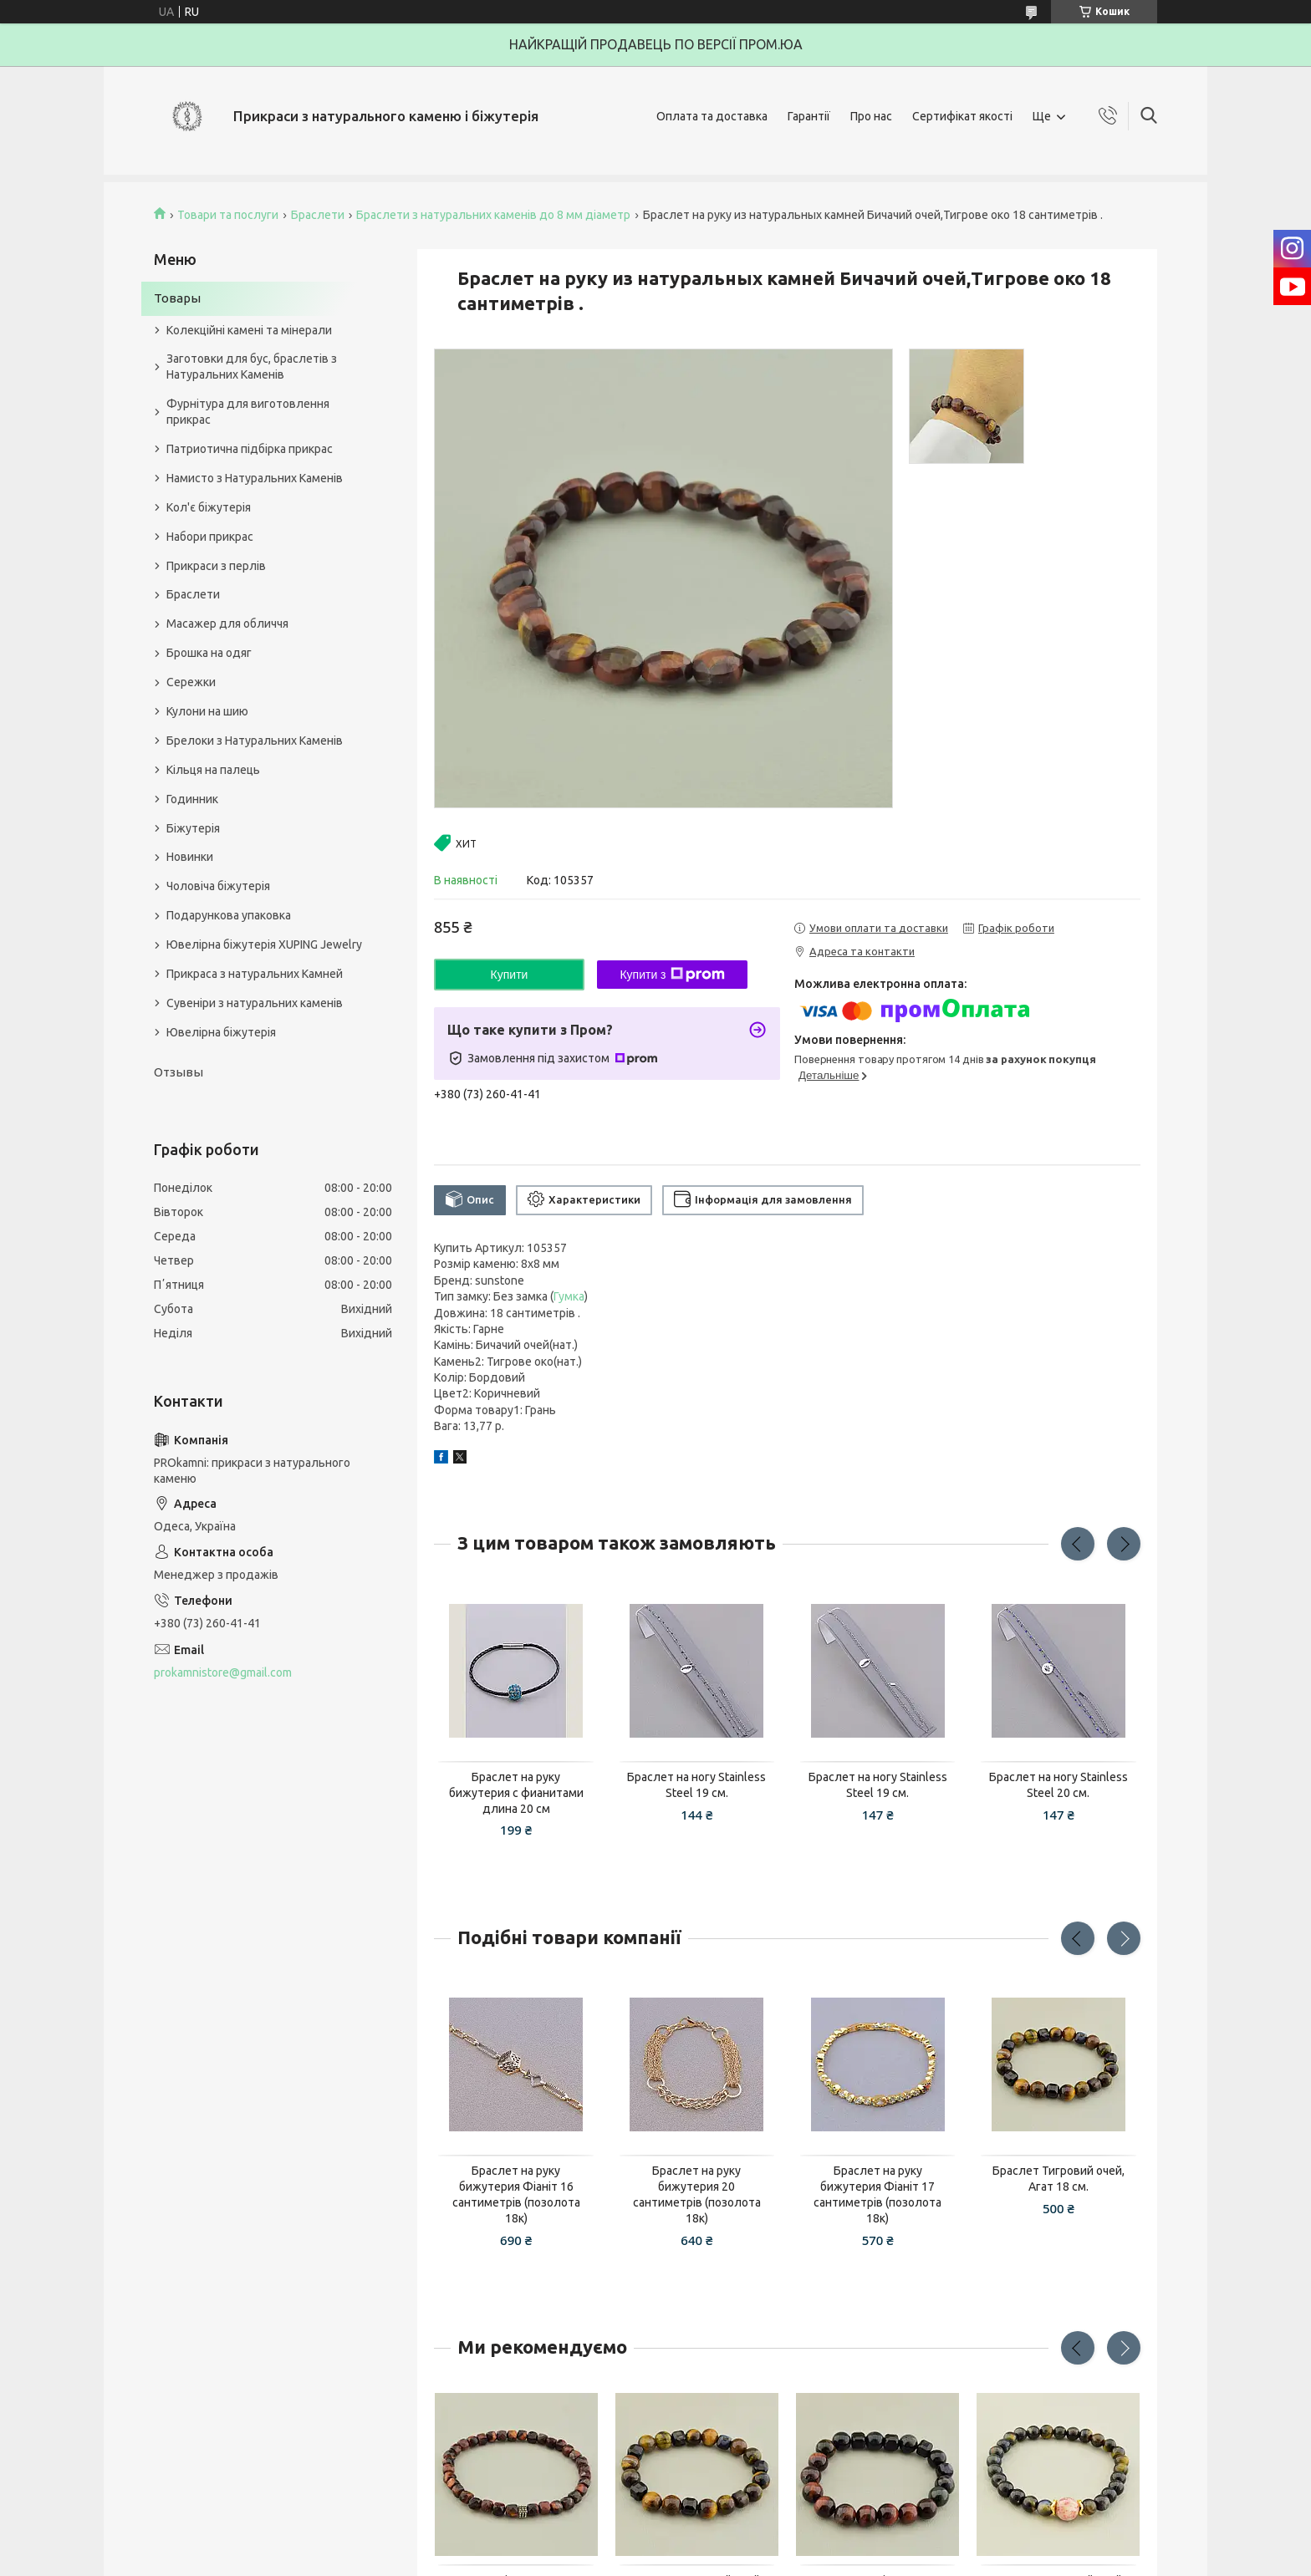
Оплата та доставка (712, 116)
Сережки (191, 682)
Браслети (317, 214)
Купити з (672, 974)
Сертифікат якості (962, 116)
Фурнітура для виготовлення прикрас (247, 411)
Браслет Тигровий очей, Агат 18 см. (1058, 2178)
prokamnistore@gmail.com (223, 1672)
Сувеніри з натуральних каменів (254, 1003)
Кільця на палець (213, 769)
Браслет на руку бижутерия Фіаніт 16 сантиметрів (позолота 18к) (516, 2194)
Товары (177, 298)
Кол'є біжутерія (208, 507)
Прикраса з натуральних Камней (254, 973)
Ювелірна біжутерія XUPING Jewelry (264, 944)
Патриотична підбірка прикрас (249, 449)
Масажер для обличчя (227, 623)
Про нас (871, 116)
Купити (509, 974)
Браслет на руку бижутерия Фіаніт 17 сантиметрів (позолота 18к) (877, 2194)
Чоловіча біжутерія (218, 886)
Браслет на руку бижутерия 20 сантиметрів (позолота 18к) (697, 2194)
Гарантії (809, 116)
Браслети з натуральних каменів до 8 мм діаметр (493, 214)
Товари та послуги (227, 214)
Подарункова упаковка (228, 915)
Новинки (189, 856)
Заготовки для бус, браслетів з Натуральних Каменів (251, 366)
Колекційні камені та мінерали (249, 330)
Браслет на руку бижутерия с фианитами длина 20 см (516, 1792)
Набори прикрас (209, 536)
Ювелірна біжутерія (221, 1032)
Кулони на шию (207, 711)
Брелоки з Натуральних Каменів (254, 740)
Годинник (192, 799)
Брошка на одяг (209, 652)
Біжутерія (193, 828)
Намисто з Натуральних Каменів (254, 478)
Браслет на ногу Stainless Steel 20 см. (1058, 1785)
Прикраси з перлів (216, 566)
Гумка (568, 1296)
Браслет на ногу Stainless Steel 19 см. (696, 1785)
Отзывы (178, 1072)
